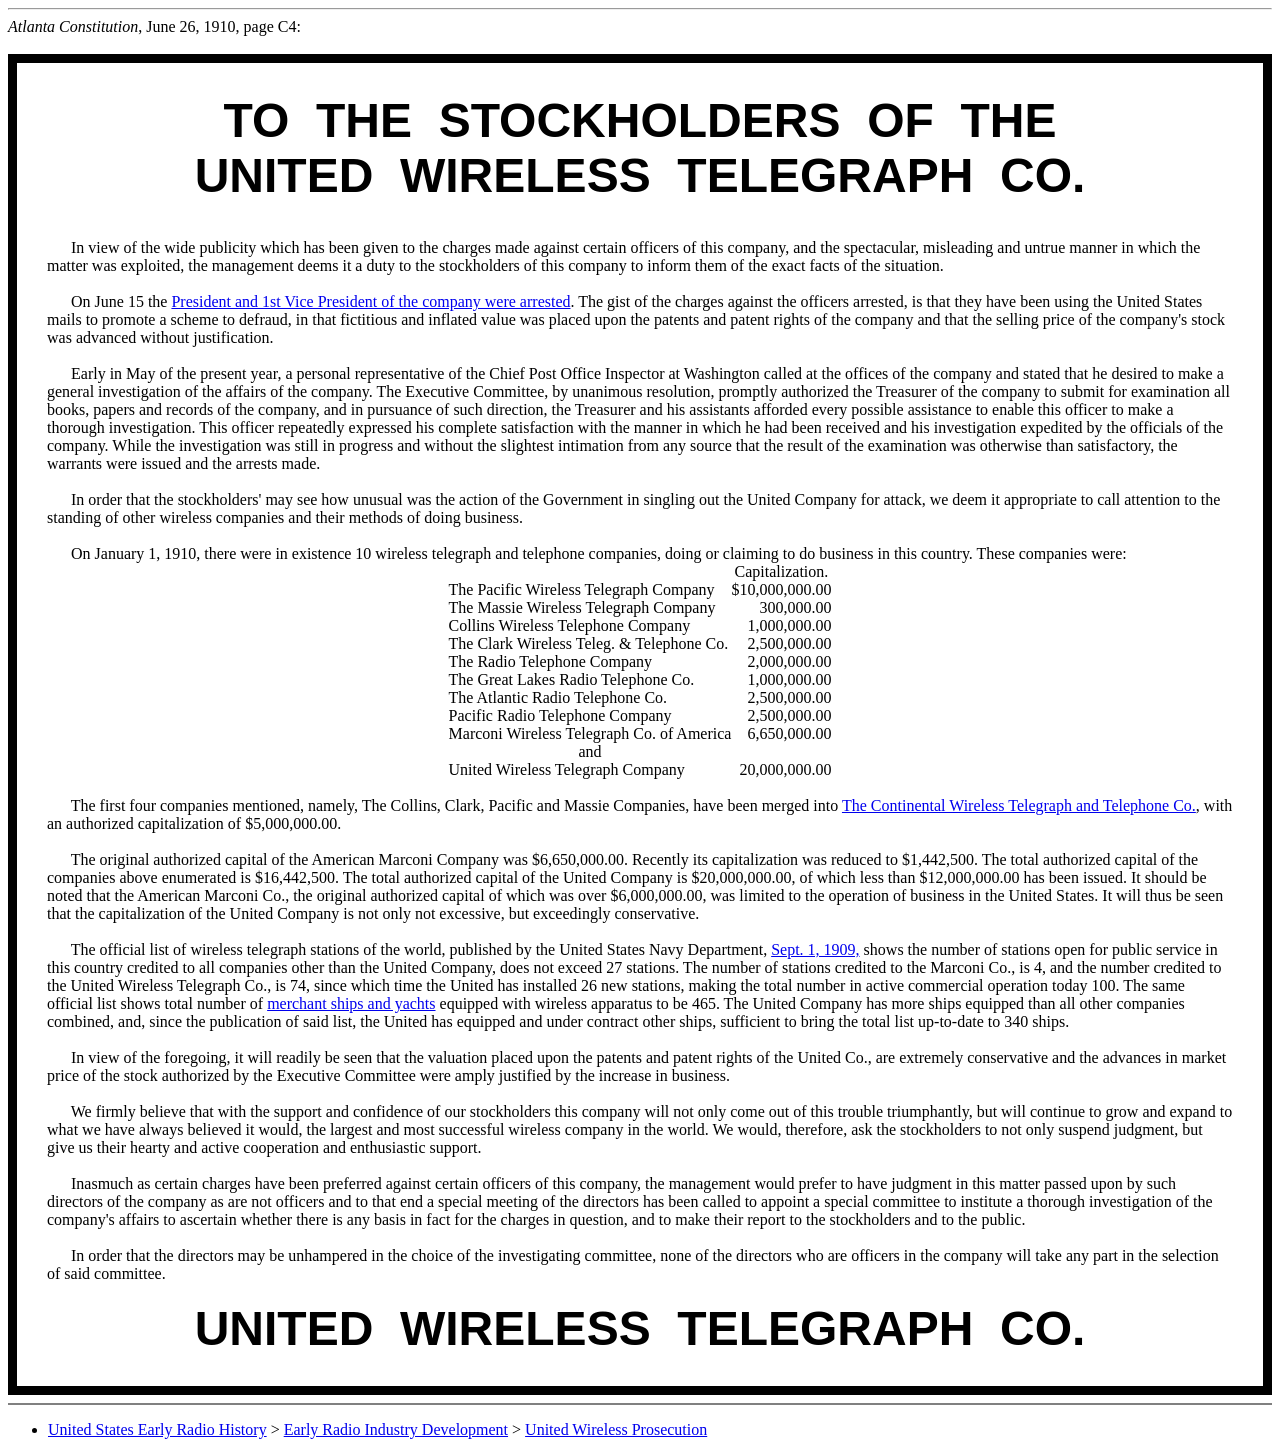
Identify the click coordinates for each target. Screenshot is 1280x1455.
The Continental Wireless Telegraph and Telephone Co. (1019, 805)
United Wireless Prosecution (616, 1429)
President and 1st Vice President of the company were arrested (370, 301)
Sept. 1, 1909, (815, 949)
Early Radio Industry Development (396, 1429)
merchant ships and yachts (351, 1003)
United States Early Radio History (157, 1429)
